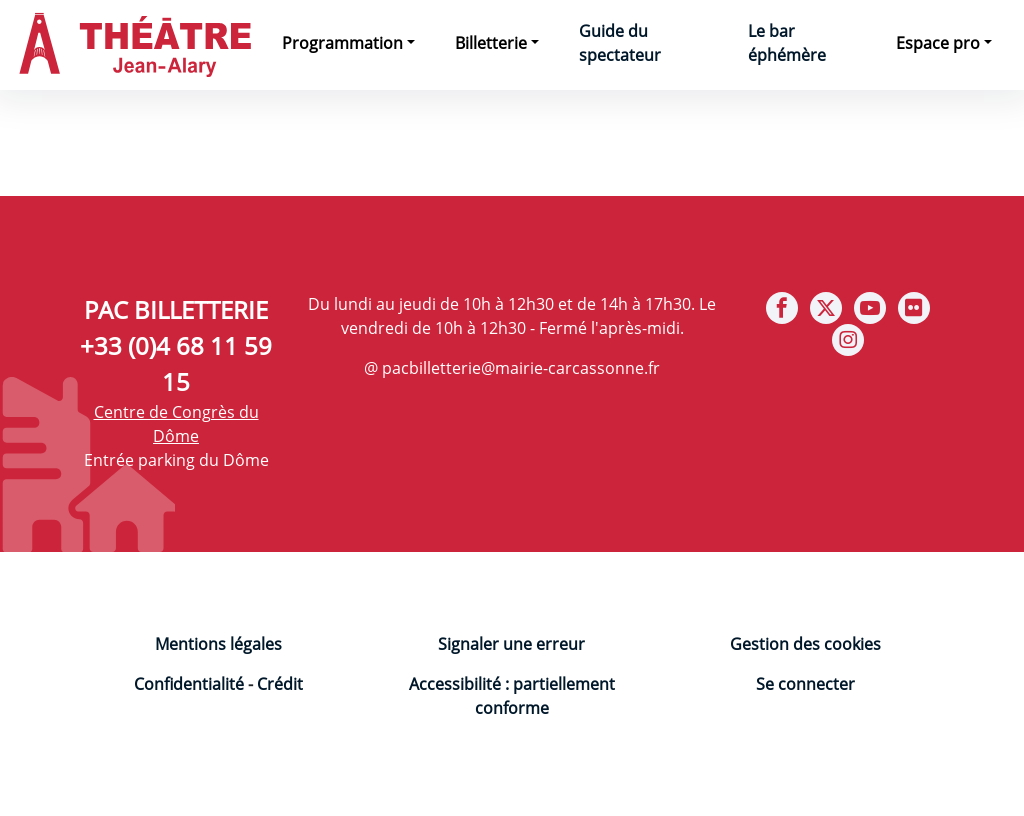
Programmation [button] (342, 43)
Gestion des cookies (805, 644)
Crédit (280, 684)
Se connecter (805, 684)
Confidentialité (189, 684)
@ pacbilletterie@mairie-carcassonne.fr (512, 368)
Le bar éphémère (787, 43)
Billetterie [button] (491, 43)
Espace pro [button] (938, 43)
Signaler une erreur (511, 644)
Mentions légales (218, 644)
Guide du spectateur (620, 43)
